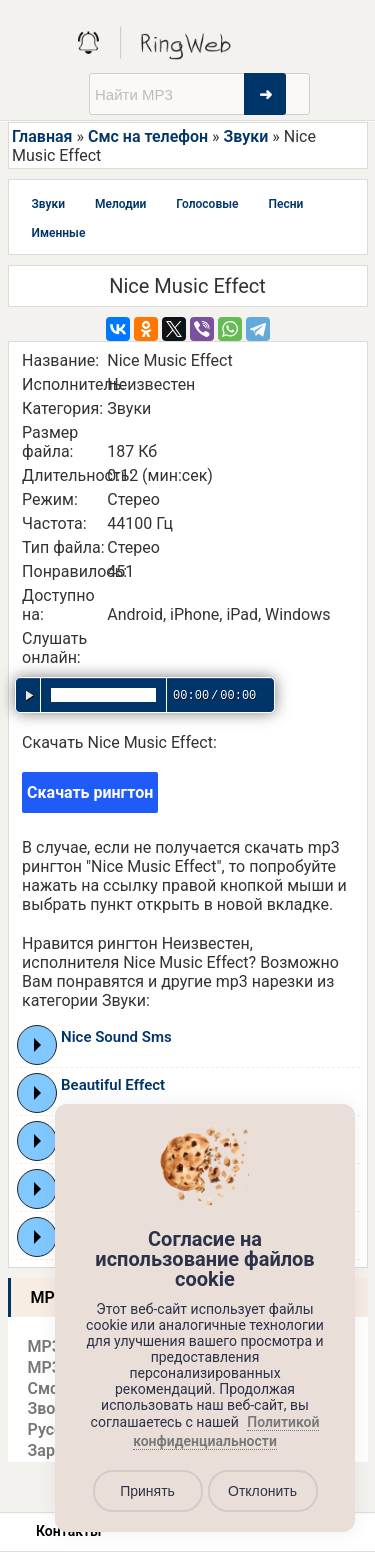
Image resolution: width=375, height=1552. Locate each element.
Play (37, 1045)
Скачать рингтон (90, 792)
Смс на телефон (148, 136)
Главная (42, 136)
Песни (285, 204)
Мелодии (120, 204)
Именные (59, 233)
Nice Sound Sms (116, 1037)
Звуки (246, 136)
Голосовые (207, 204)
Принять (147, 1491)
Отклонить (262, 1491)
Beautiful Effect (113, 1085)
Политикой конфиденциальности (226, 1432)
